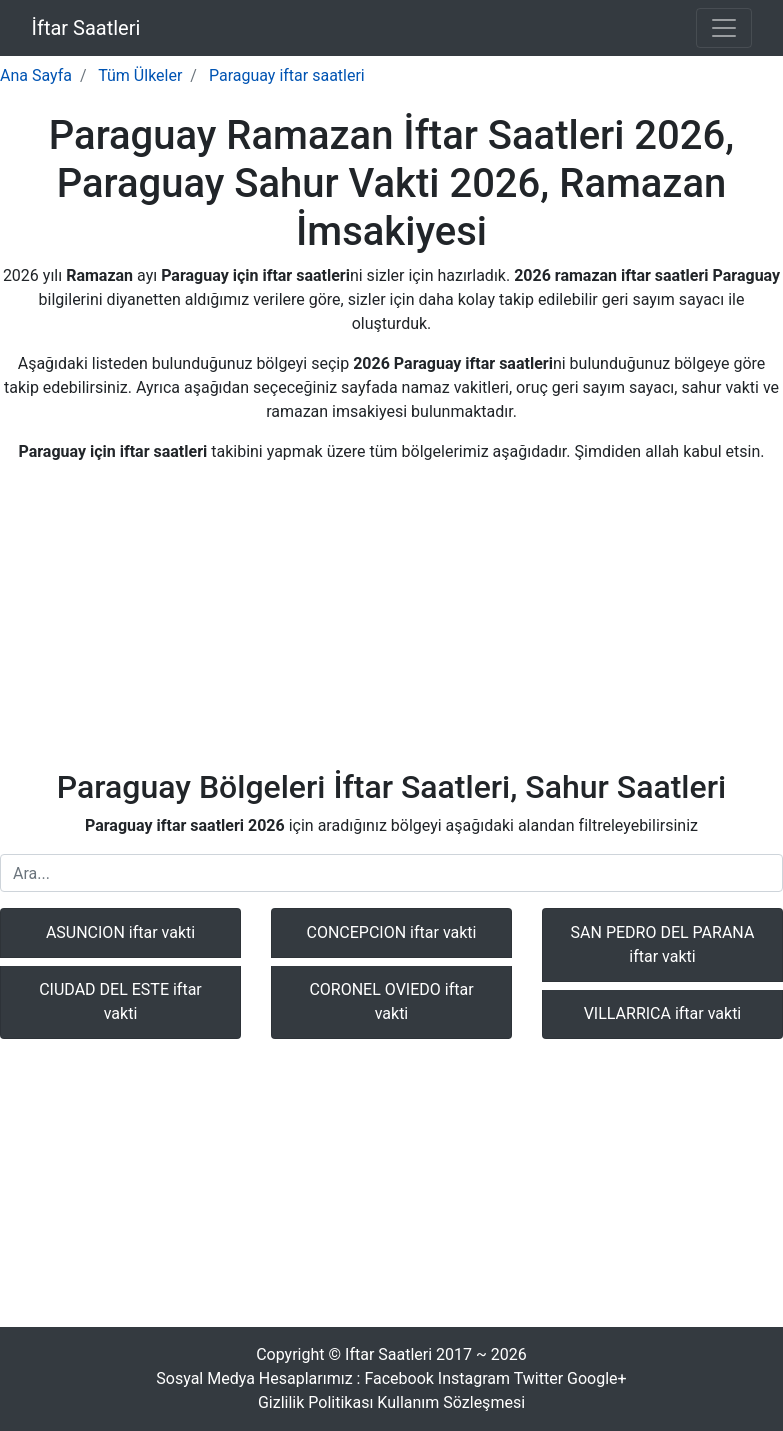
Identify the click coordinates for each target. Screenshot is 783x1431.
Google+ (597, 1378)
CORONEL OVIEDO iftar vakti (391, 1001)
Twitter (538, 1378)
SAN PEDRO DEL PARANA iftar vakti (663, 944)
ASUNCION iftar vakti (120, 932)
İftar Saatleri (86, 28)
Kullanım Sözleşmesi (451, 1402)
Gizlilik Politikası (315, 1402)
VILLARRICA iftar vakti (663, 1013)
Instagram (474, 1378)
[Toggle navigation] (724, 28)
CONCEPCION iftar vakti (392, 932)
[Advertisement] (392, 620)
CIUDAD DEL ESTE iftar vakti (120, 1001)
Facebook (398, 1378)
